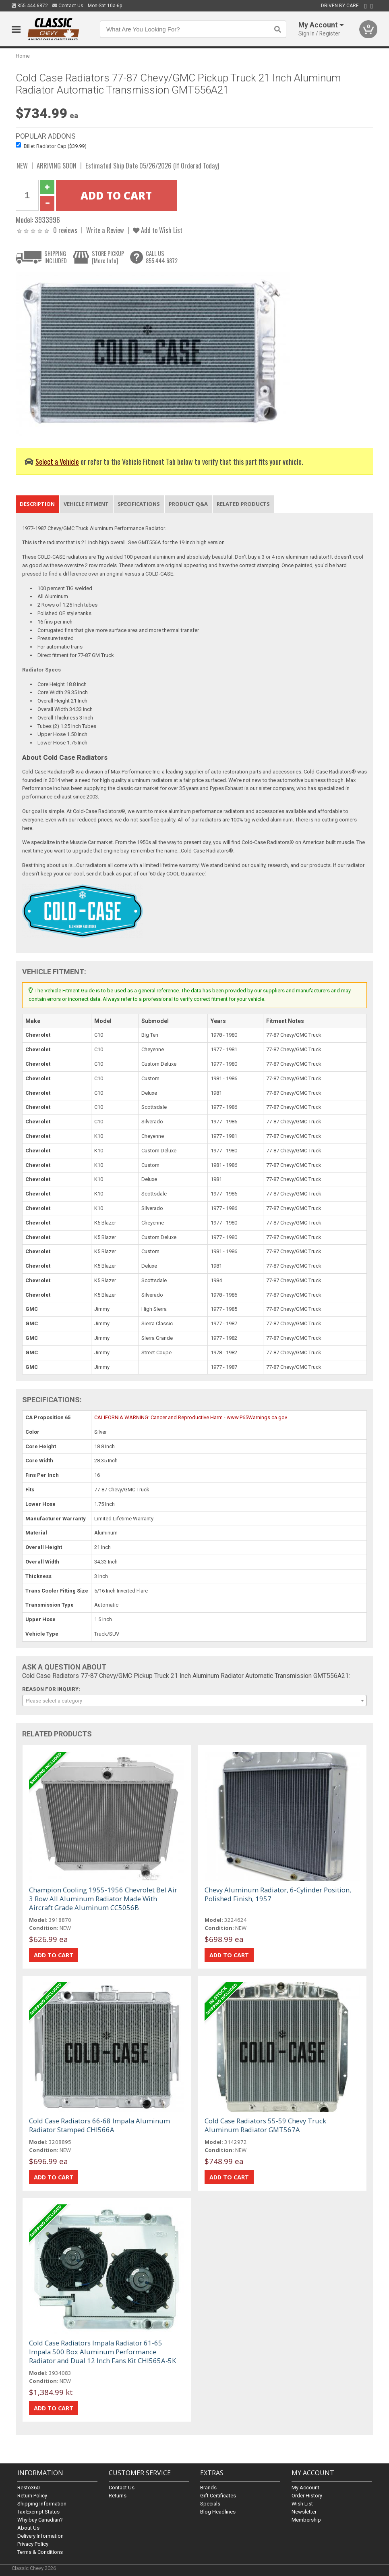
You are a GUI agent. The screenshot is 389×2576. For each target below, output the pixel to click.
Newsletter (304, 2512)
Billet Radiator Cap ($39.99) (55, 146)
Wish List (302, 2504)
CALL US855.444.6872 (162, 257)
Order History (307, 2496)
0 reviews (65, 230)
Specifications (139, 503)
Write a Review (105, 230)
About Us (28, 2528)
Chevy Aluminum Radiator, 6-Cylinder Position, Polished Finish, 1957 (278, 1894)
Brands (208, 2488)
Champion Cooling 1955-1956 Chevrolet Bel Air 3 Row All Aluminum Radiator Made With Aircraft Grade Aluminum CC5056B (103, 1898)
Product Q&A (188, 503)
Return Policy (32, 2496)
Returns (117, 2496)
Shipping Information (41, 2504)
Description (37, 503)
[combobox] (194, 1700)
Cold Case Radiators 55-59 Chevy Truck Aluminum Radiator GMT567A (265, 2125)
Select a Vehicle (57, 461)
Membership (306, 2520)
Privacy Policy (32, 2544)
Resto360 (28, 2488)
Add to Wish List (157, 230)
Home (23, 56)
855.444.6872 (30, 5)
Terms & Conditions (40, 2552)
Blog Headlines (218, 2512)
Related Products (243, 503)
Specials (210, 2504)
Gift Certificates (218, 2496)
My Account (305, 2488)
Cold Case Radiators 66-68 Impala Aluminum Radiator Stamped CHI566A (99, 2125)
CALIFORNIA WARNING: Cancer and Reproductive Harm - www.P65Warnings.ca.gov (190, 1417)
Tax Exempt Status (38, 2512)
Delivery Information (40, 2536)
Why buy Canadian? (40, 2520)
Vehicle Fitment (86, 503)
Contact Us (67, 5)
